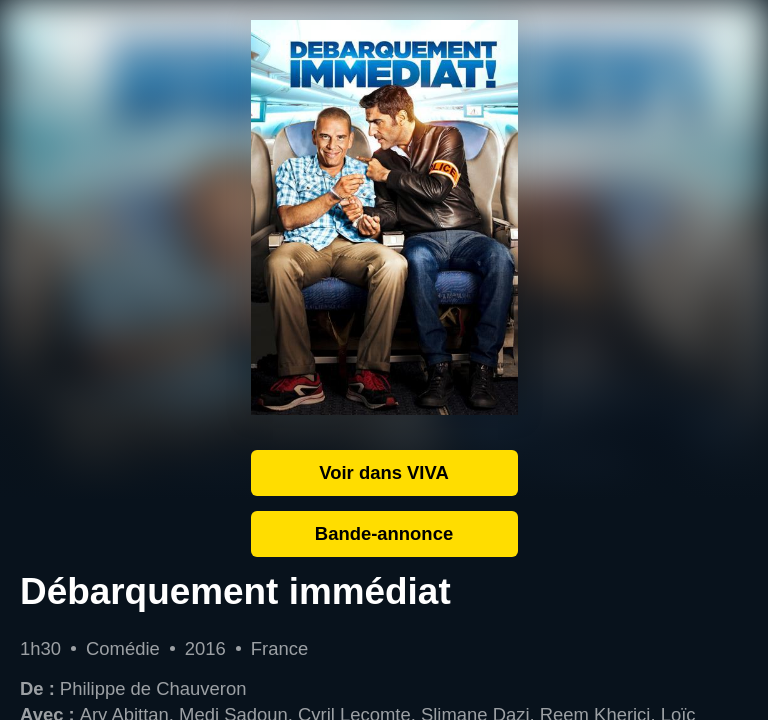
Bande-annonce (384, 533)
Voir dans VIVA (383, 472)
